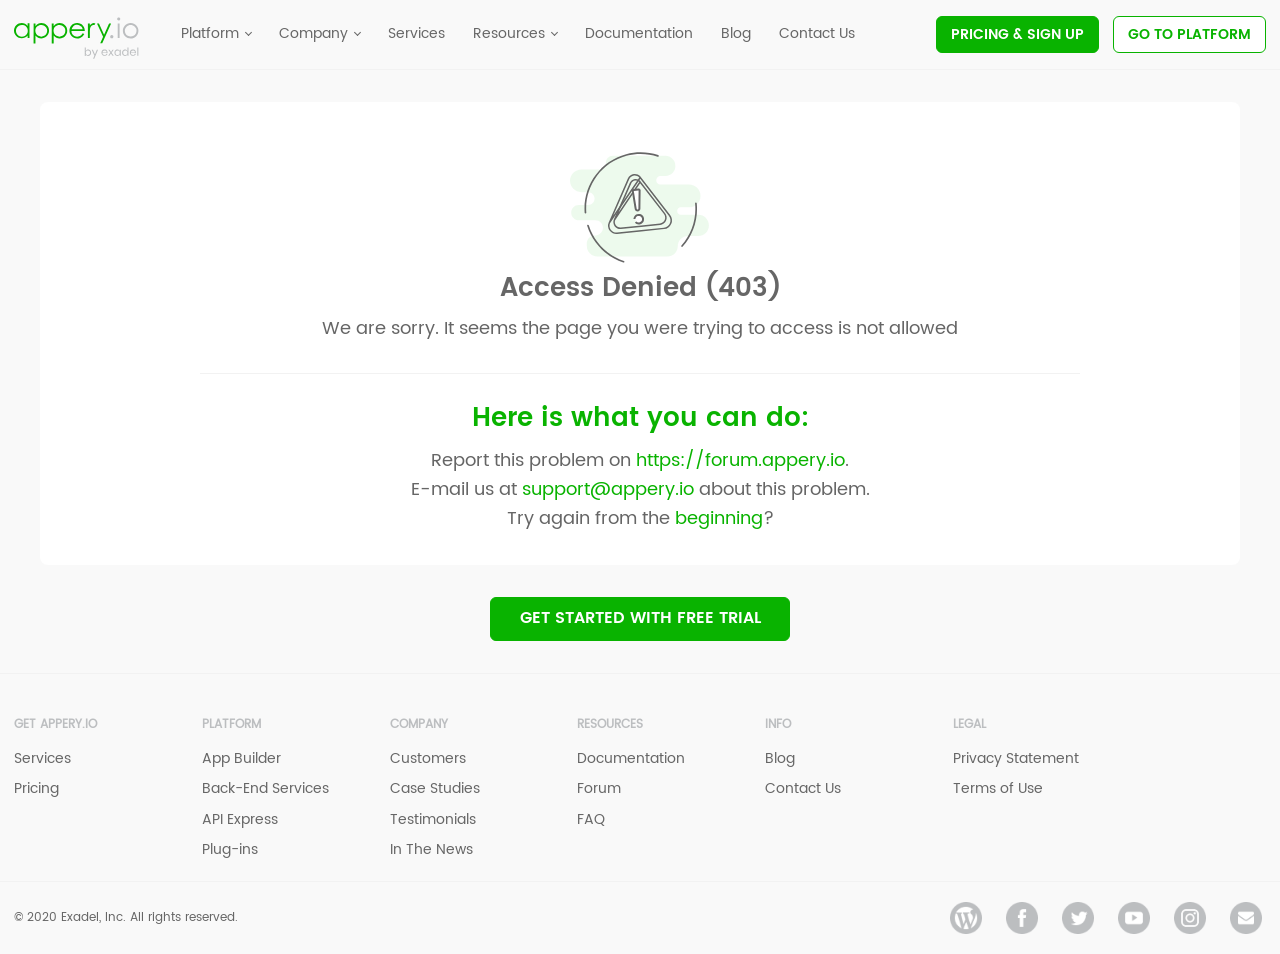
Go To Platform (1189, 34)
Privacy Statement (1016, 759)
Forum (599, 789)
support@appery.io (608, 488)
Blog (780, 759)
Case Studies (435, 789)
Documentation (631, 759)
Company (419, 725)
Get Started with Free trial (640, 618)
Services (42, 759)
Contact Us (803, 789)
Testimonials (433, 819)
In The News (431, 849)
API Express (240, 819)
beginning (719, 517)
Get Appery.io (55, 725)
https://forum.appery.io (740, 459)
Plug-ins (230, 849)
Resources (610, 725)
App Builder (241, 759)
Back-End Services (265, 789)
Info (778, 725)
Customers (428, 759)
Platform (231, 725)
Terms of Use (998, 789)
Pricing (1017, 34)
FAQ (591, 819)
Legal (969, 725)
